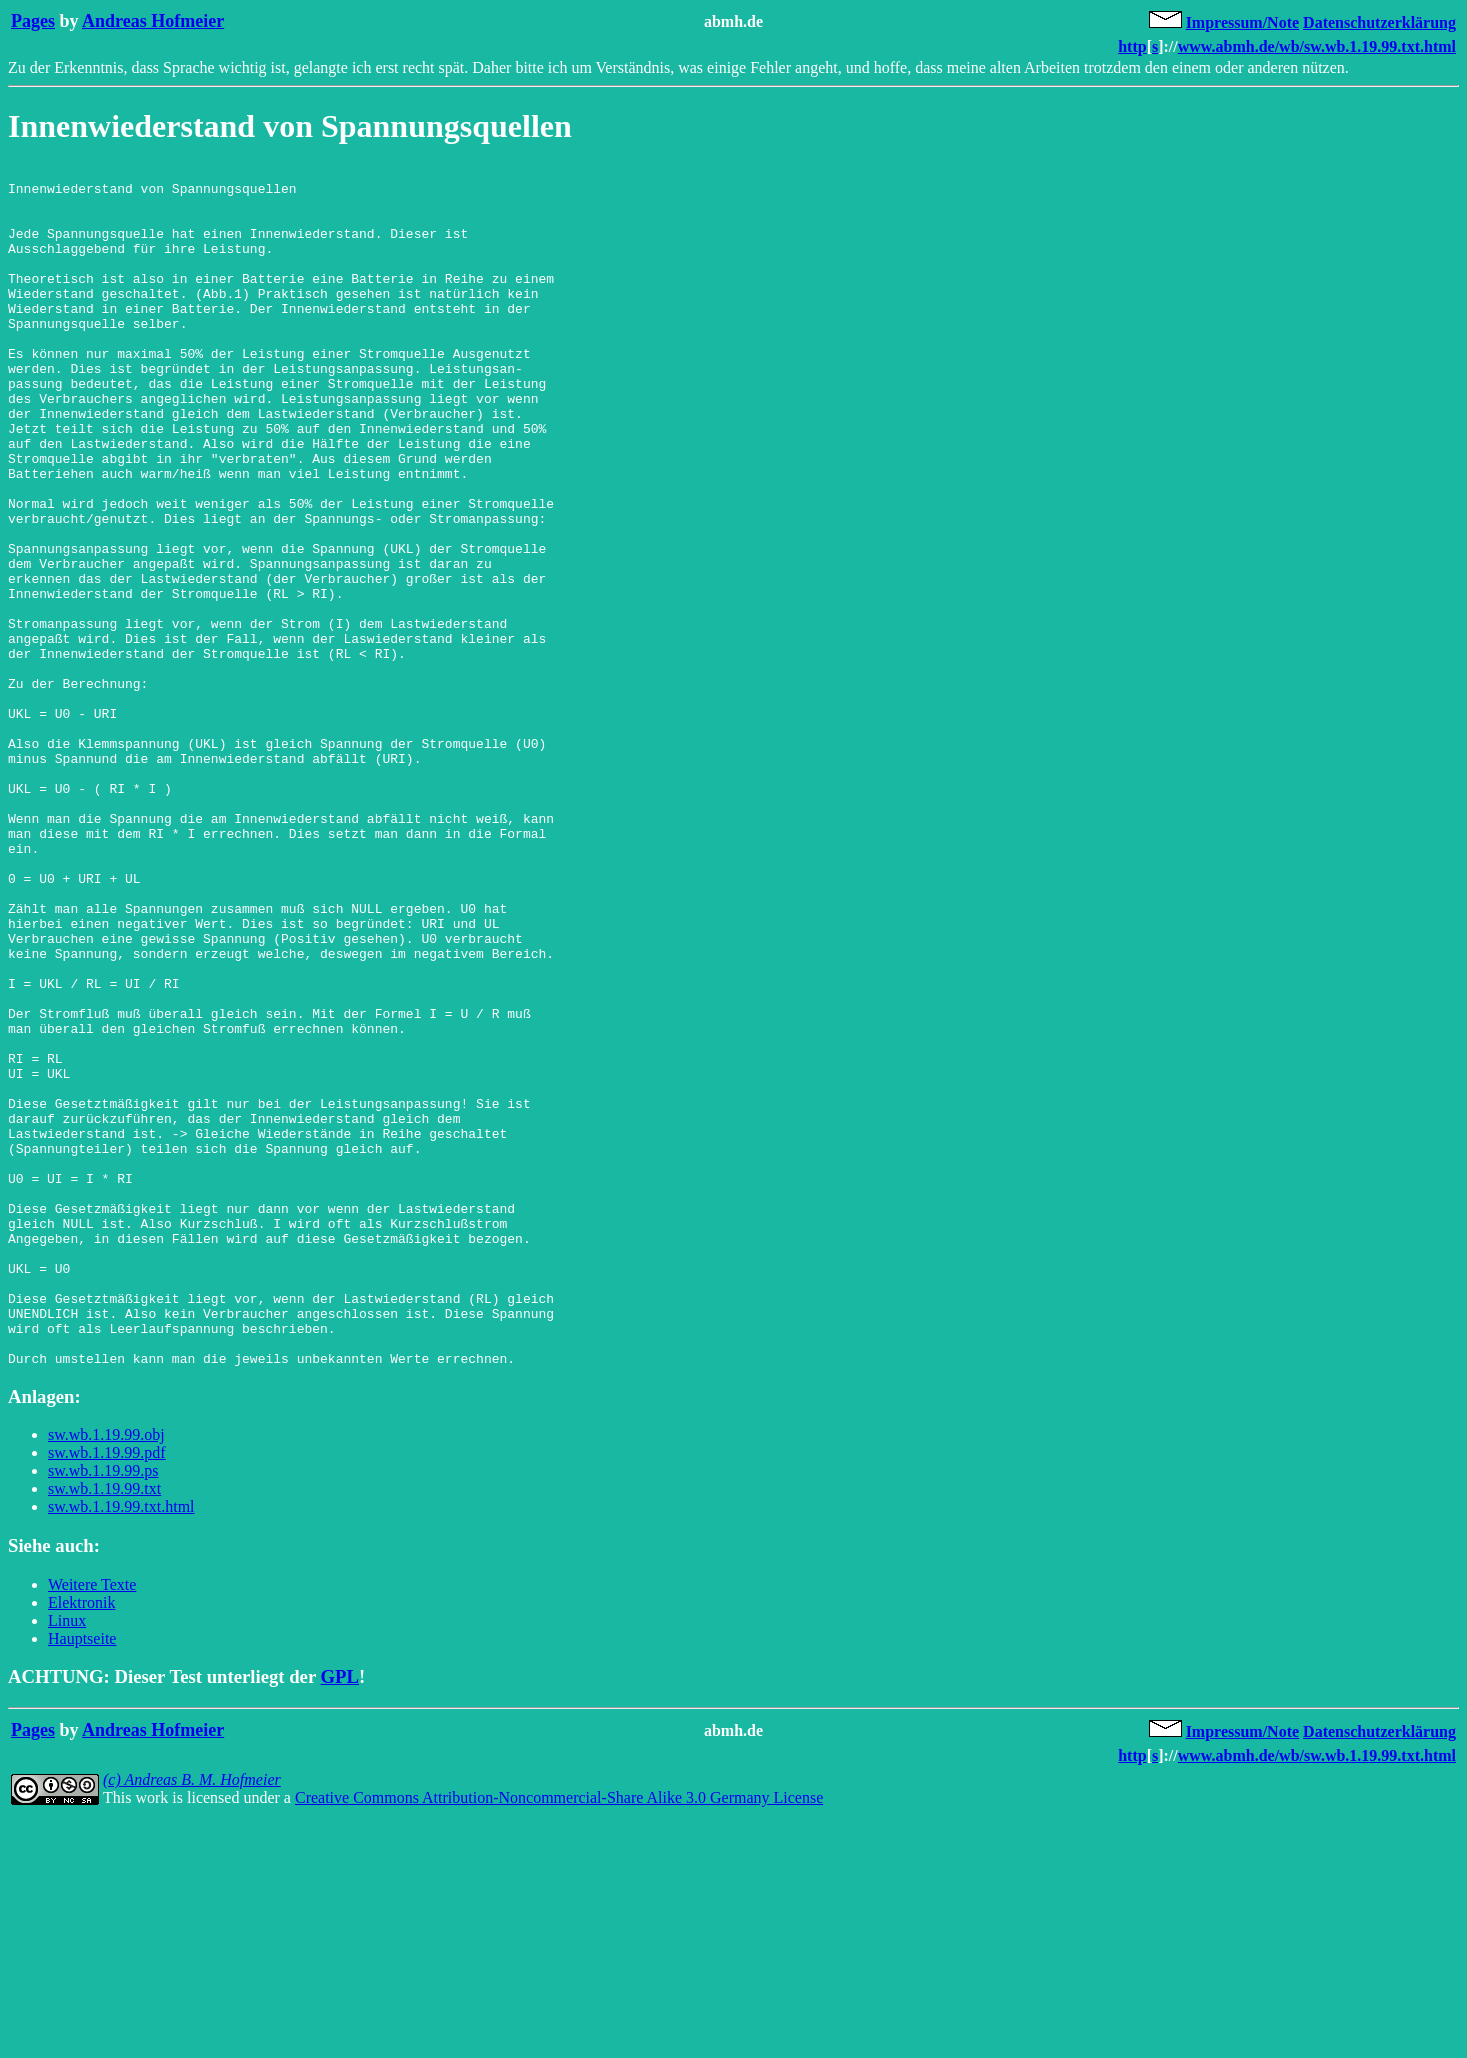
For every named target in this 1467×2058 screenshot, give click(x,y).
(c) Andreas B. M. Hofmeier (192, 2019)
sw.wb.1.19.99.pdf (107, 1692)
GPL (340, 1916)
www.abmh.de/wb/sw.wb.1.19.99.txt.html (1317, 46)
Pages (33, 21)
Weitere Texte (92, 1824)
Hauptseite (82, 1878)
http (1132, 46)
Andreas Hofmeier (153, 21)
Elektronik (82, 1842)
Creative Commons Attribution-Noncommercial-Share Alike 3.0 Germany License (559, 2037)
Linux (67, 1860)
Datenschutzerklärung (1379, 22)
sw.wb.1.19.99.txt (104, 1728)
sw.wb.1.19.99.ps (103, 1710)
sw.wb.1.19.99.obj (106, 1674)
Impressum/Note (1242, 22)
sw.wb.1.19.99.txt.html (121, 1746)
